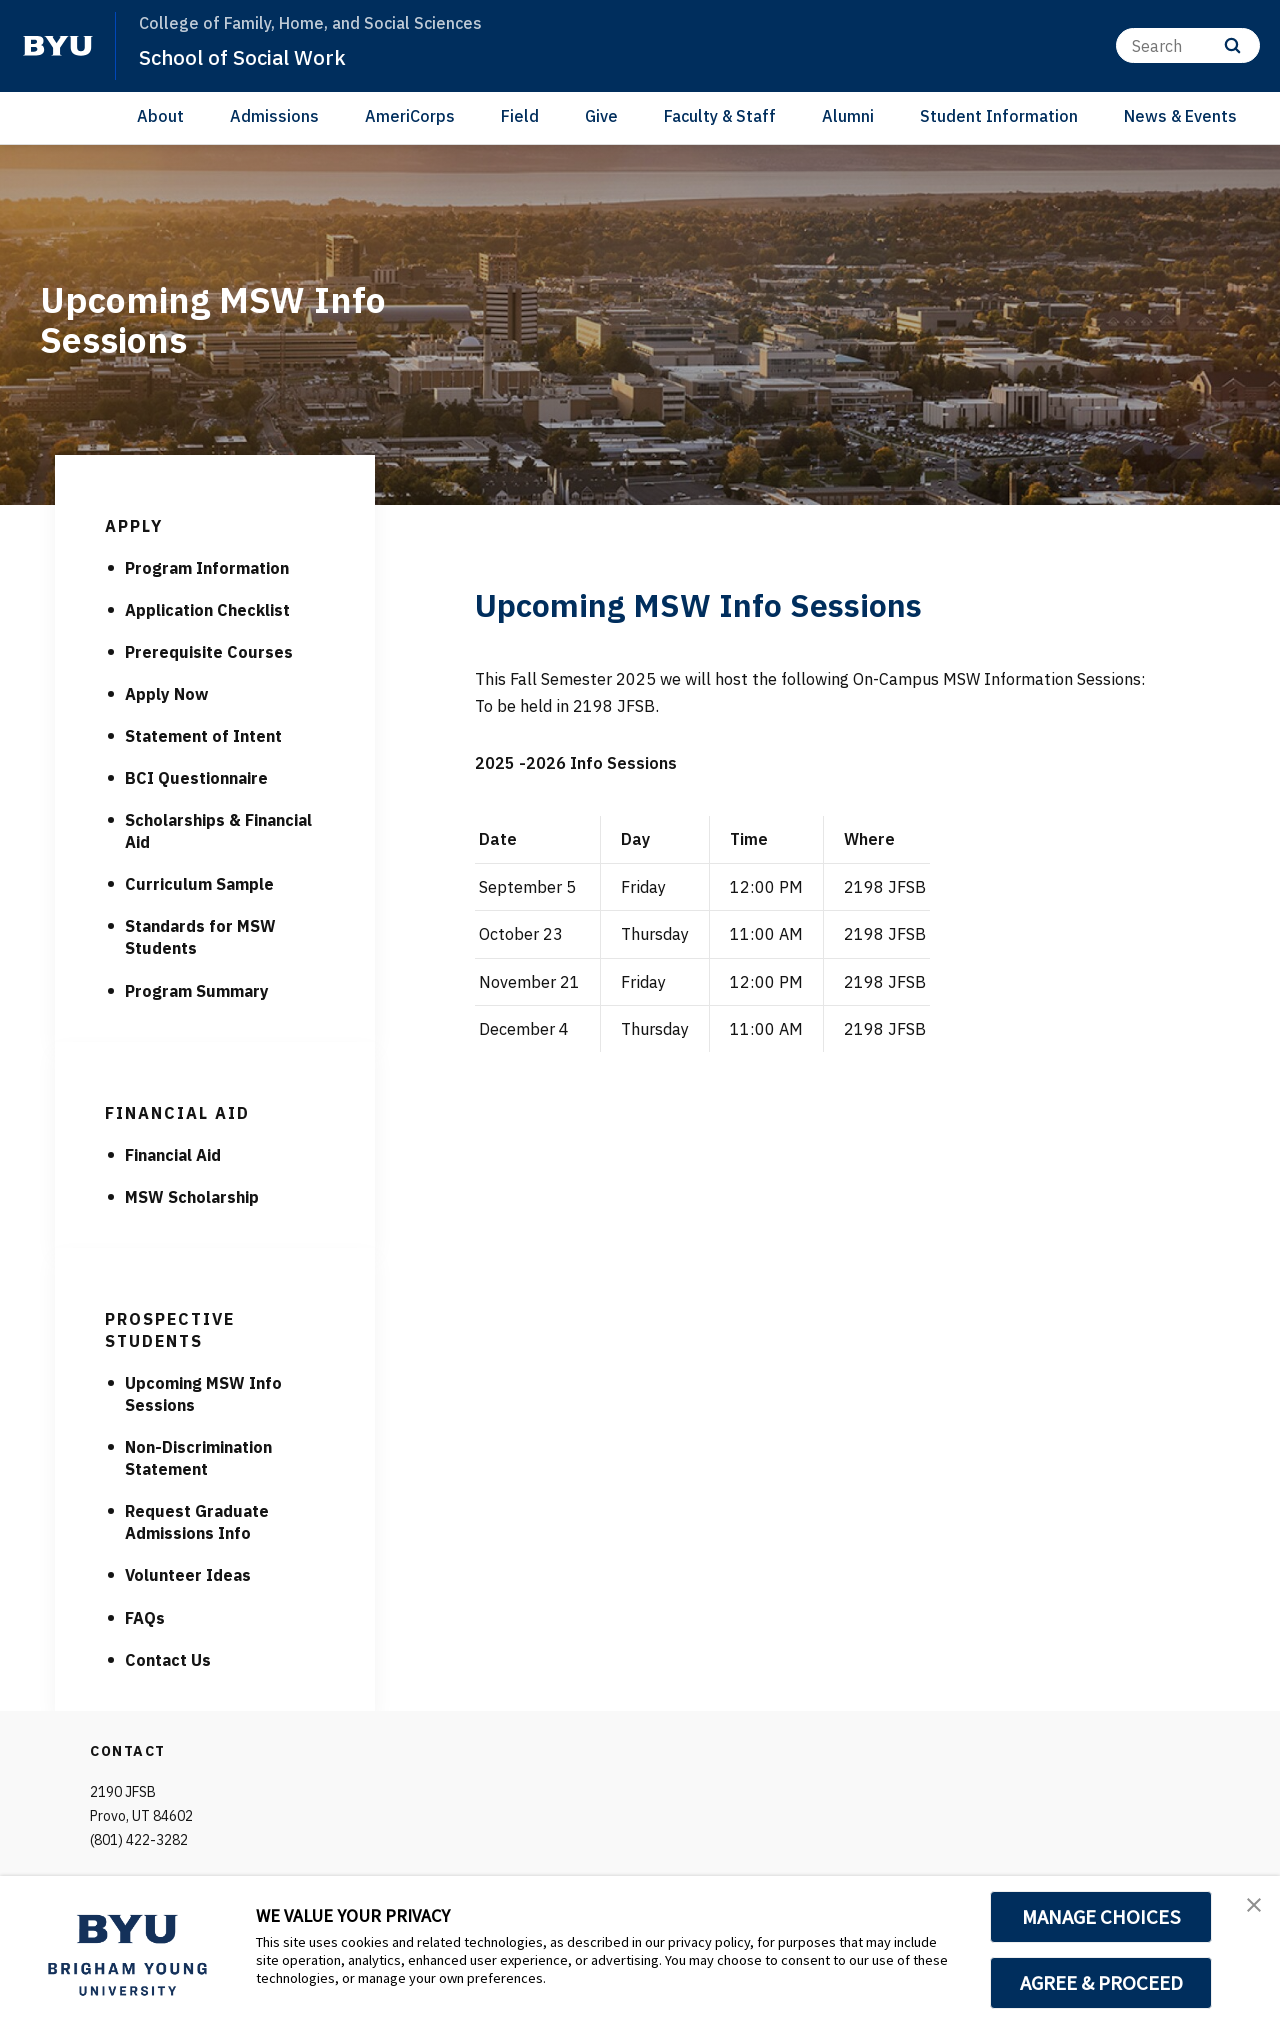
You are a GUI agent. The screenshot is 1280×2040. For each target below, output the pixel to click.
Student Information (999, 116)
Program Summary (197, 991)
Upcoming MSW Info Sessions (203, 1394)
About (160, 116)
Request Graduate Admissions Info (197, 1522)
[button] (1247, 1912)
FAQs (145, 1618)
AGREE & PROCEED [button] (1101, 1983)
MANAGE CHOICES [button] (1101, 1917)
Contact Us (168, 1660)
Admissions (274, 116)
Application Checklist (207, 610)
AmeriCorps (410, 116)
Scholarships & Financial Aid (218, 831)
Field (520, 116)
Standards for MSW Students (200, 937)
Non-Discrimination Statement (198, 1458)
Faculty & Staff (720, 116)
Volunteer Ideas (188, 1575)
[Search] (1188, 45)
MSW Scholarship (192, 1197)
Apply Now (166, 694)
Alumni (848, 116)
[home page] (58, 46)
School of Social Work (260, 56)
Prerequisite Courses (209, 652)
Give (601, 116)
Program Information (207, 568)
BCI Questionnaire (196, 778)
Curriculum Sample (199, 884)
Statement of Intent (203, 736)
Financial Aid (173, 1155)
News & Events (1180, 116)
